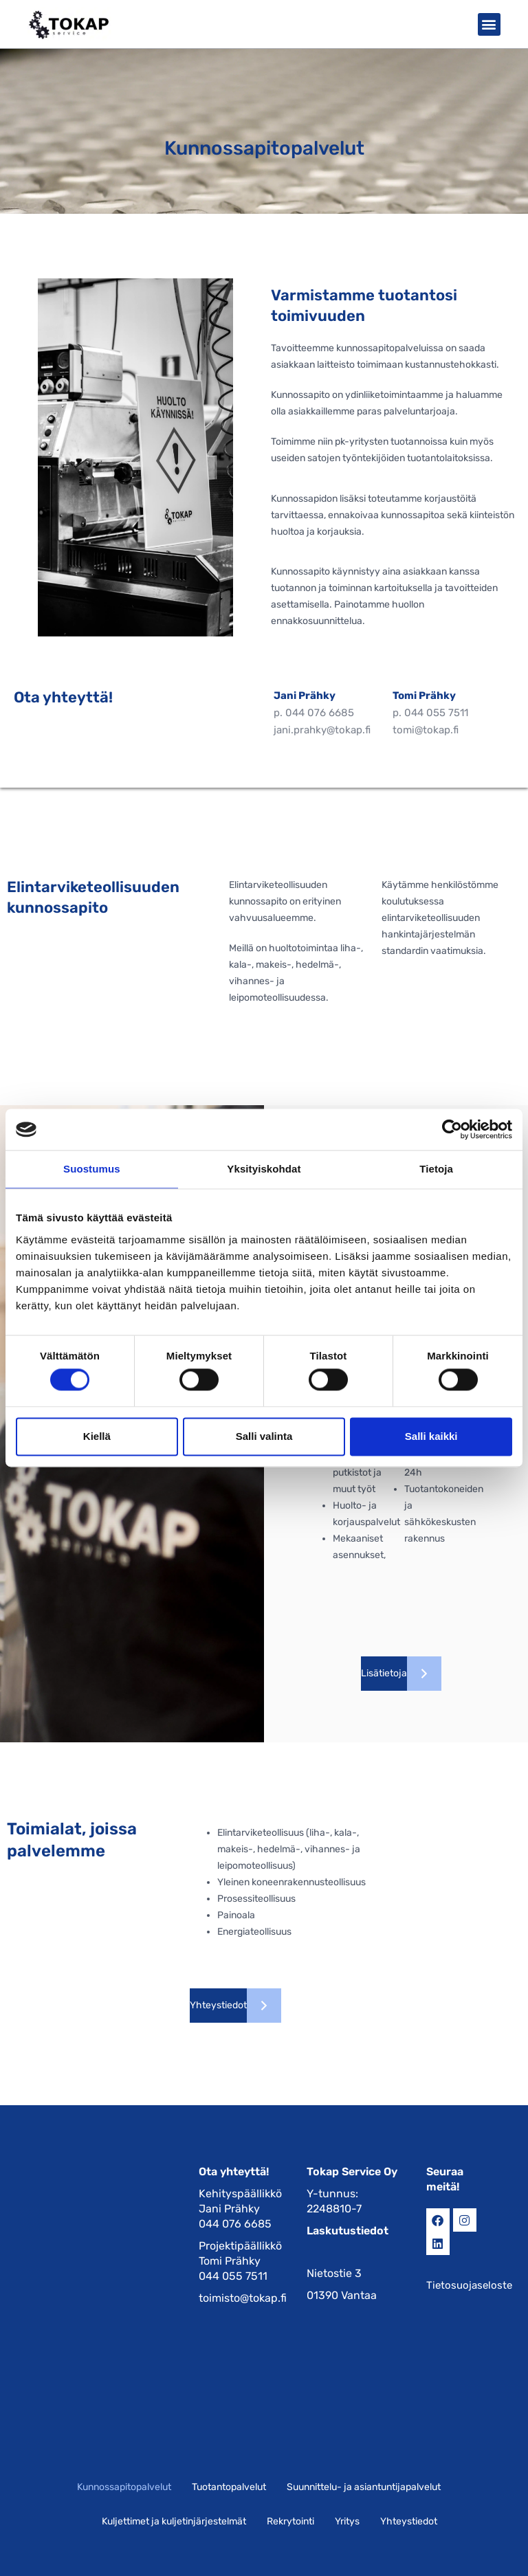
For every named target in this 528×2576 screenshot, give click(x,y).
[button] (489, 24)
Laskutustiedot (347, 2230)
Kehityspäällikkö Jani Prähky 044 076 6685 (240, 2208)
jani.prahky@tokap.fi (322, 730)
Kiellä (97, 1436)
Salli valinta (264, 1436)
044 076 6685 (319, 713)
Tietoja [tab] (436, 1169)
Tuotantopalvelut (229, 2487)
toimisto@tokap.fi (243, 2298)
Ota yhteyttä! (234, 2171)
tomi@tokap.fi (426, 730)
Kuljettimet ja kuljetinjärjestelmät (174, 2521)
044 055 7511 (436, 713)
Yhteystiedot (408, 2521)
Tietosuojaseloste (469, 2285)
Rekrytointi (290, 2521)
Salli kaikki (431, 1436)
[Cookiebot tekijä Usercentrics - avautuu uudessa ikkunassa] (452, 1129)
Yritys (347, 2521)
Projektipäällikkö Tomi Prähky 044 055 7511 (240, 2261)
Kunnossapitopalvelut (124, 2487)
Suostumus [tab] (91, 1169)
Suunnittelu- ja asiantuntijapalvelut (364, 2487)
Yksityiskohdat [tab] (263, 1169)
